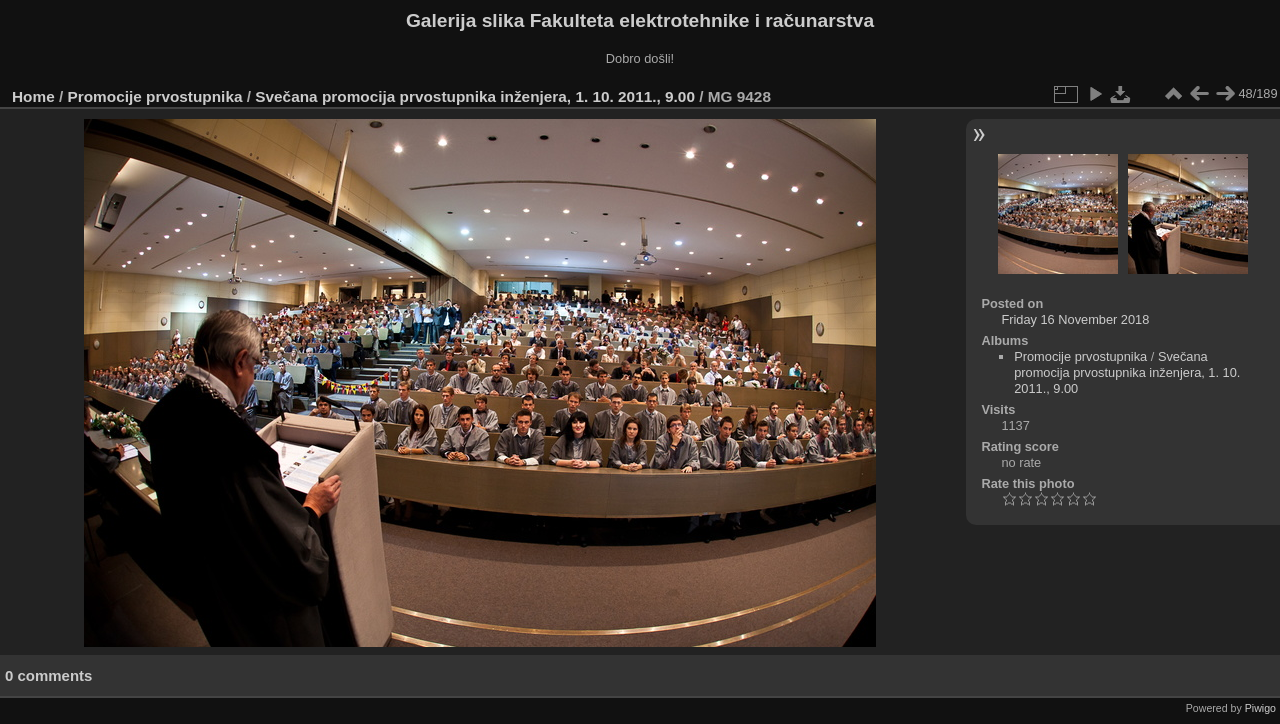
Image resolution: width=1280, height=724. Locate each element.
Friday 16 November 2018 (1075, 319)
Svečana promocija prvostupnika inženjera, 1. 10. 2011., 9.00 (475, 96)
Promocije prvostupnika (155, 96)
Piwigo (1260, 708)
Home (33, 96)
